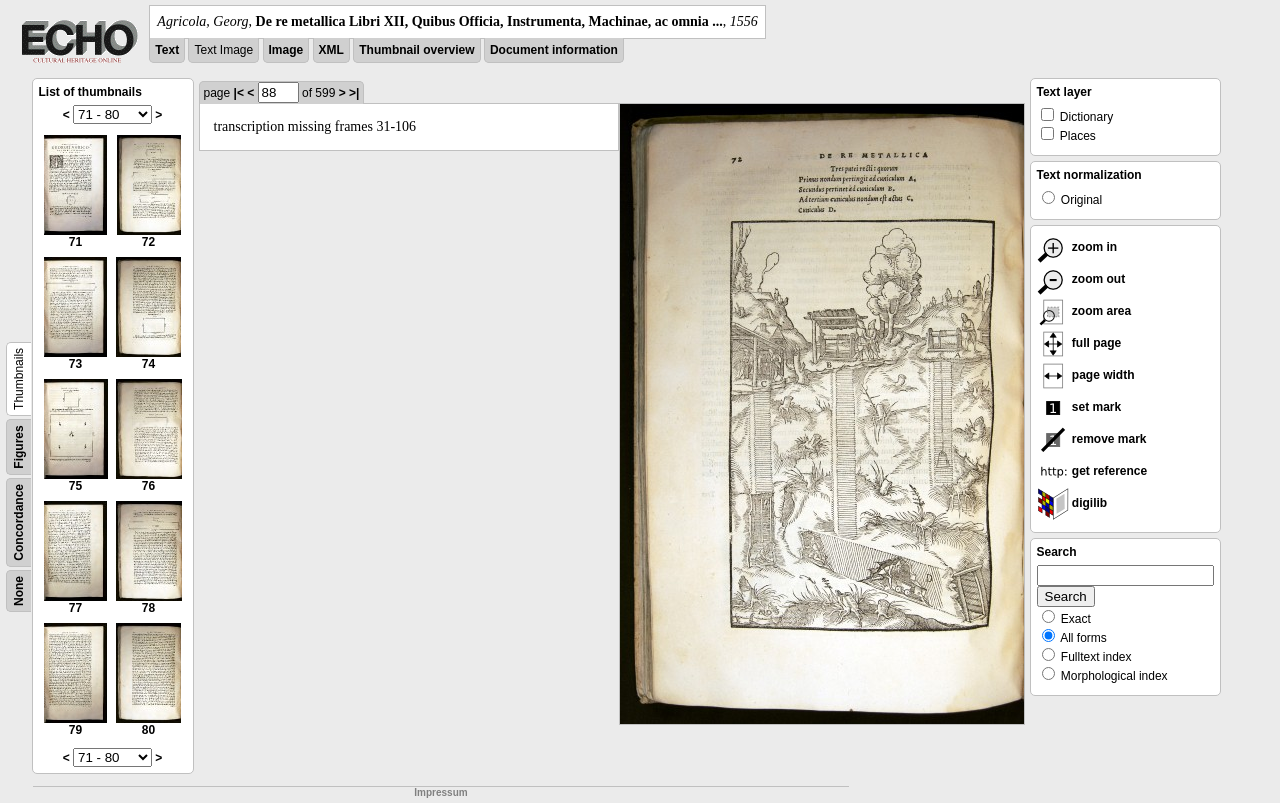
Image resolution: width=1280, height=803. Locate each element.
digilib (1072, 503)
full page (1079, 343)
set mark (1079, 407)
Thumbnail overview (416, 50)
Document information (554, 50)
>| (354, 93)
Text (167, 50)
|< (239, 93)
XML (331, 50)
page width (1086, 375)
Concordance (19, 522)
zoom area (1084, 311)
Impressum (440, 792)
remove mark (1092, 439)
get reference (1092, 471)
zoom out (1081, 279)
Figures (19, 446)
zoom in (1077, 247)
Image (286, 50)
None (19, 591)
